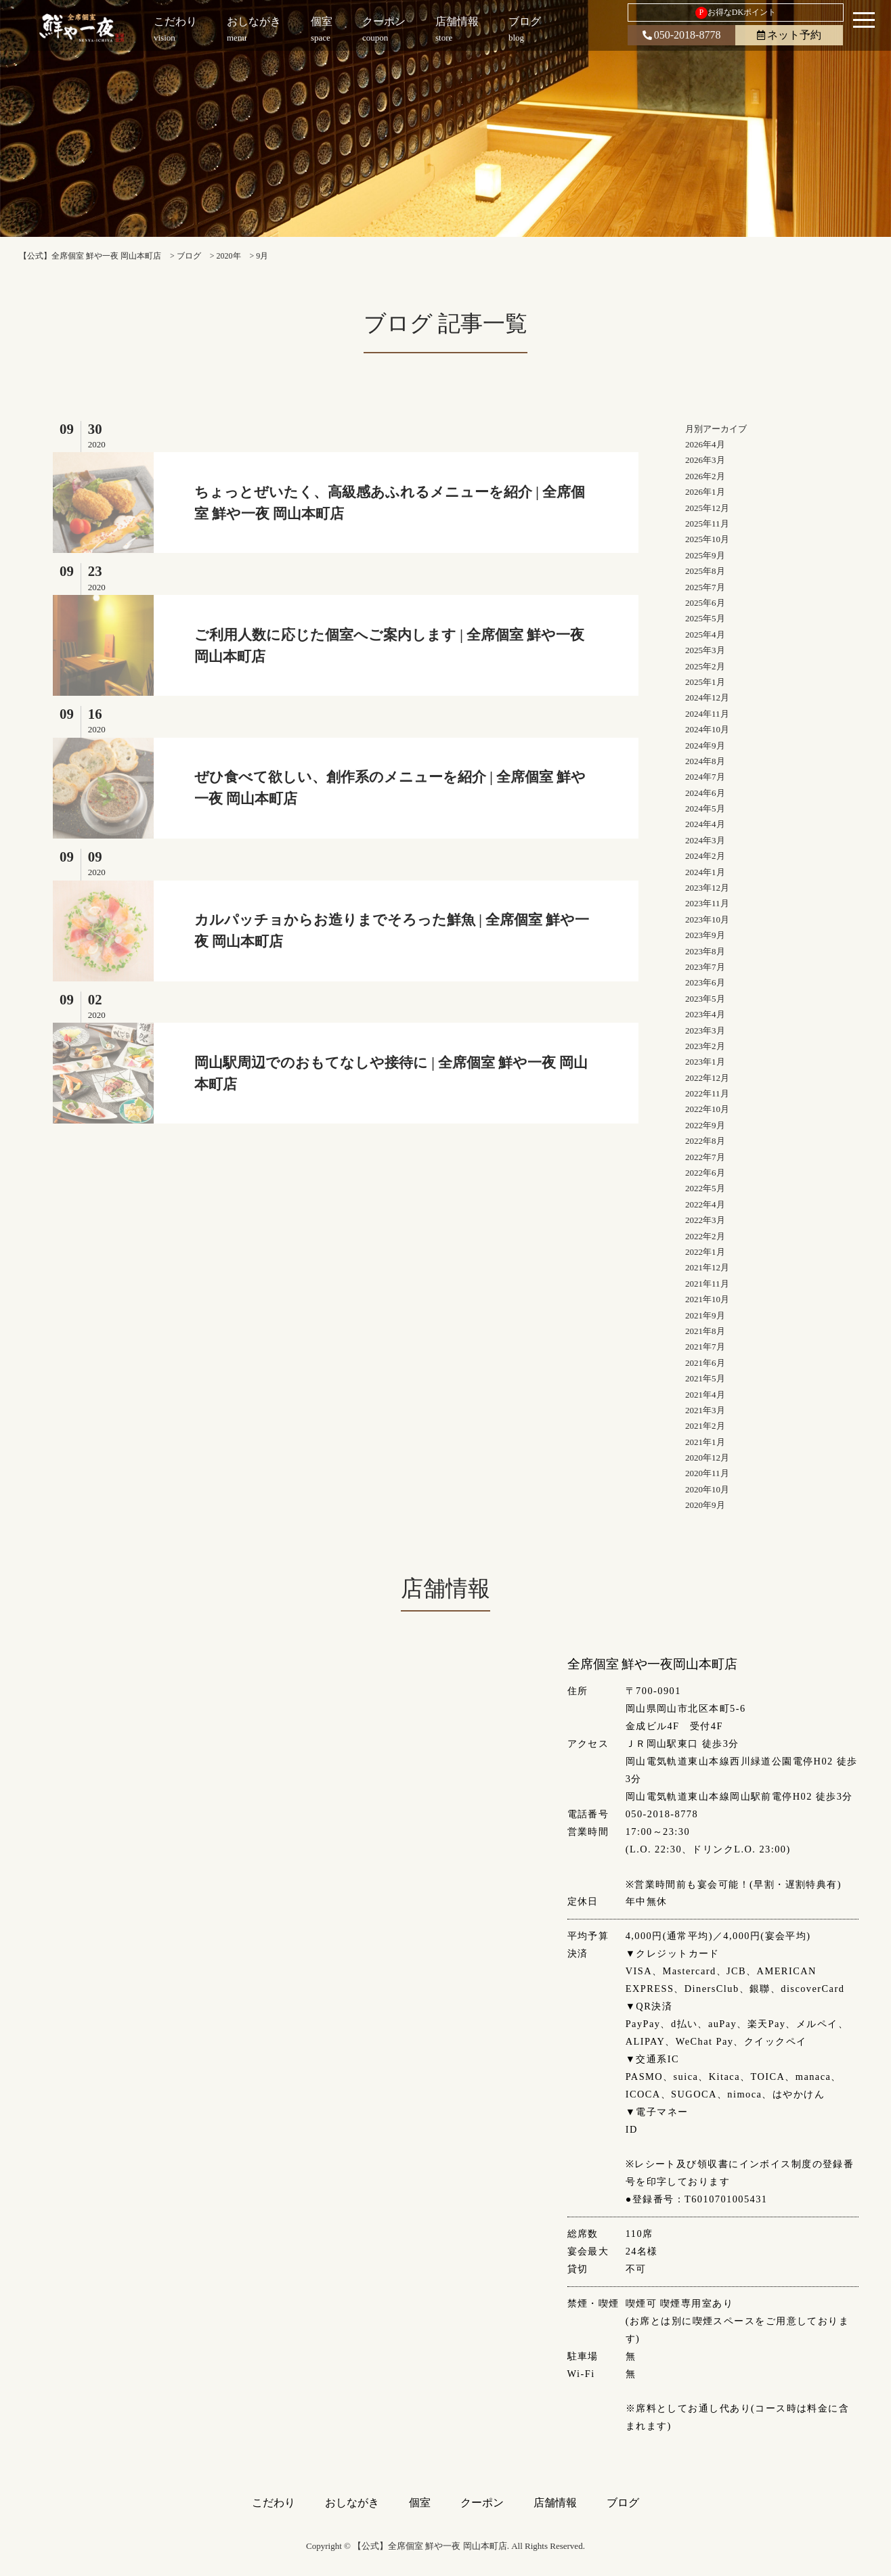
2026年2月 (705, 476)
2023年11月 (707, 903)
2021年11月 (707, 1284)
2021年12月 (707, 1267)
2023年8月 (705, 951)
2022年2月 (705, 1236)
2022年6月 (705, 1173)
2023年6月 (705, 982)
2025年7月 (705, 587)
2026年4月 (705, 444)
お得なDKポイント (735, 13)
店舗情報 (555, 2502)
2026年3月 (705, 460)
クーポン (482, 2502)
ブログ (623, 2502)
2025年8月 (705, 571)
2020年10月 (707, 1489)
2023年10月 (707, 919)
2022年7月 (705, 1157)
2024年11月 (707, 714)
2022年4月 (705, 1204)
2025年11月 (707, 523)
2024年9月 (705, 745)
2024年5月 (705, 808)
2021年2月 (705, 1426)
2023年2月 (705, 1046)
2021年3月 (705, 1410)
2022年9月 (705, 1125)
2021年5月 (705, 1378)
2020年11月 (707, 1473)
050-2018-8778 (682, 35)
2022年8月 (705, 1141)
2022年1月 (705, 1252)
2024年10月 (707, 729)
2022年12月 (707, 1078)
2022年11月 (707, 1093)
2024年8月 (705, 761)
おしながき (352, 2502)
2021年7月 (705, 1346)
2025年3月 (705, 650)
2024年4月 (705, 824)
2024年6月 (705, 793)
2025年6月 (705, 603)
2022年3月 (705, 1220)
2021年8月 (705, 1331)
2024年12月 (707, 697)
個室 (420, 2502)
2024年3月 (705, 840)
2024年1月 (705, 872)
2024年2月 (705, 856)
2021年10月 (707, 1299)
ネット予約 (789, 35)
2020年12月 (707, 1457)
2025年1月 (705, 682)
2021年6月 (705, 1363)
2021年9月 (705, 1315)
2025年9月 (705, 555)
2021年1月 (705, 1442)
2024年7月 (705, 777)
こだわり (273, 2502)
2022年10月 (707, 1109)
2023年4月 (705, 1014)
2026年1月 (705, 492)
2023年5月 (705, 999)
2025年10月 (707, 539)
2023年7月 (705, 967)
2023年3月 (705, 1030)
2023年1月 (705, 1062)
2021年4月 (705, 1395)
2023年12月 (707, 888)
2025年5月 (705, 618)
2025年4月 (705, 634)
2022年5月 (705, 1188)
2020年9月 (705, 1505)
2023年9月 (705, 935)
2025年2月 (705, 666)
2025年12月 (707, 508)
